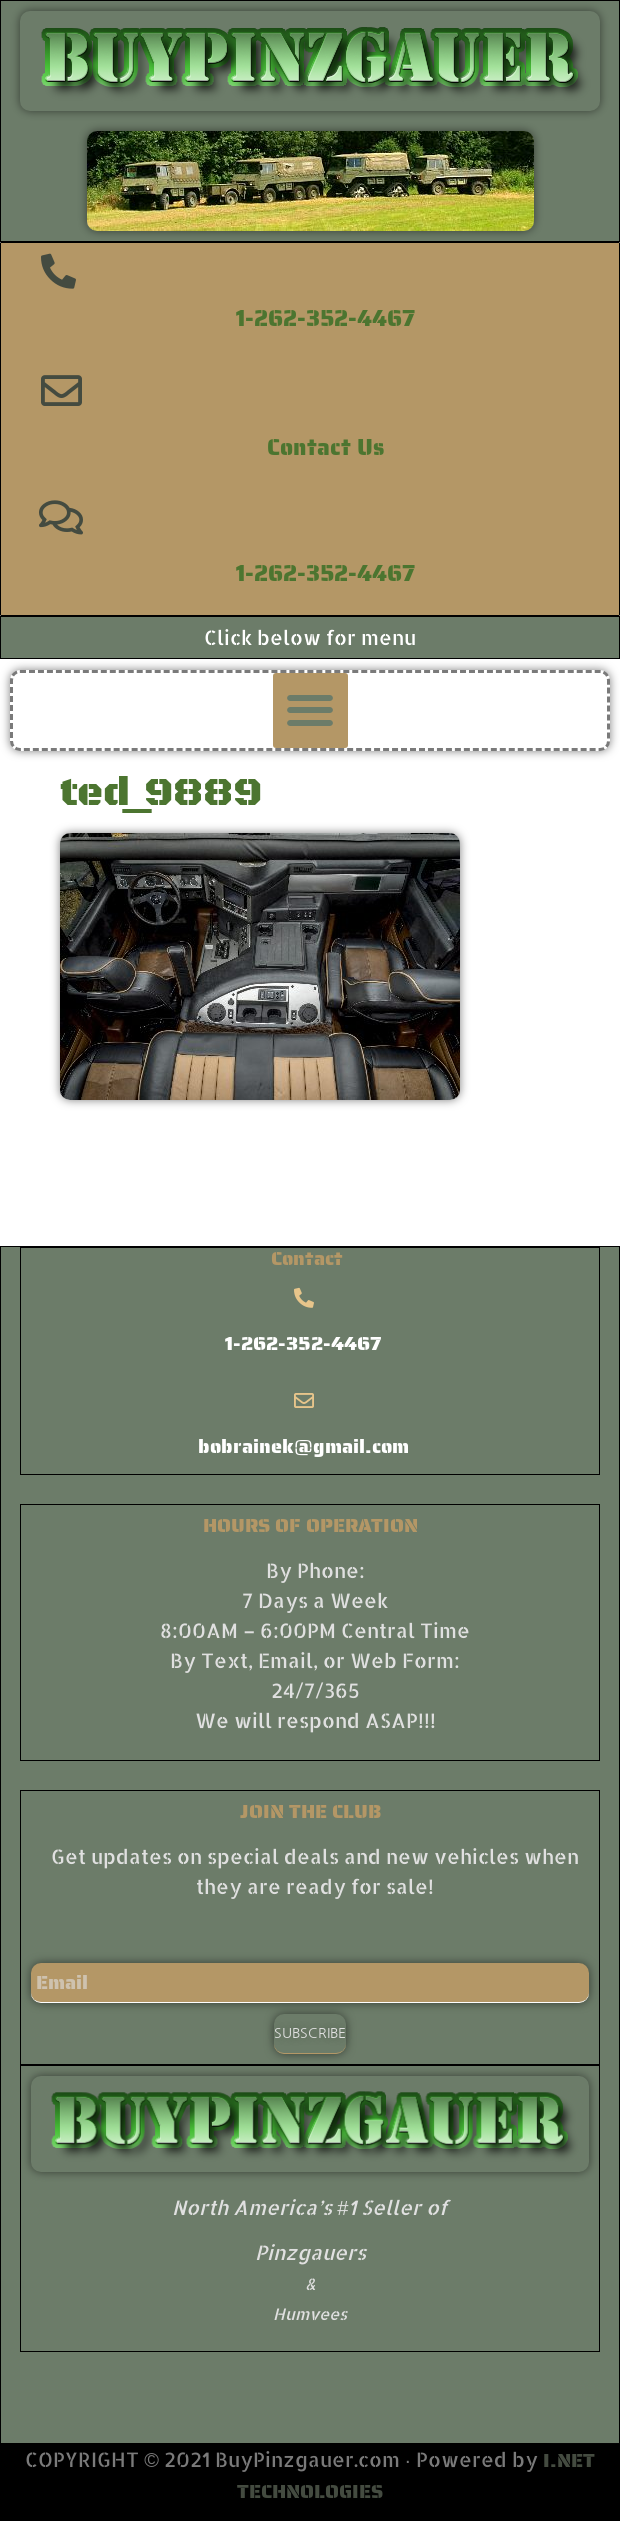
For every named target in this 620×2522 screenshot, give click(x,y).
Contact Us (325, 447)
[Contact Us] (61, 390)
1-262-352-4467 (325, 318)
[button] (310, 710)
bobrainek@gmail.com (303, 1446)
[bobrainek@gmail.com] (304, 1401)
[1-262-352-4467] (58, 270)
